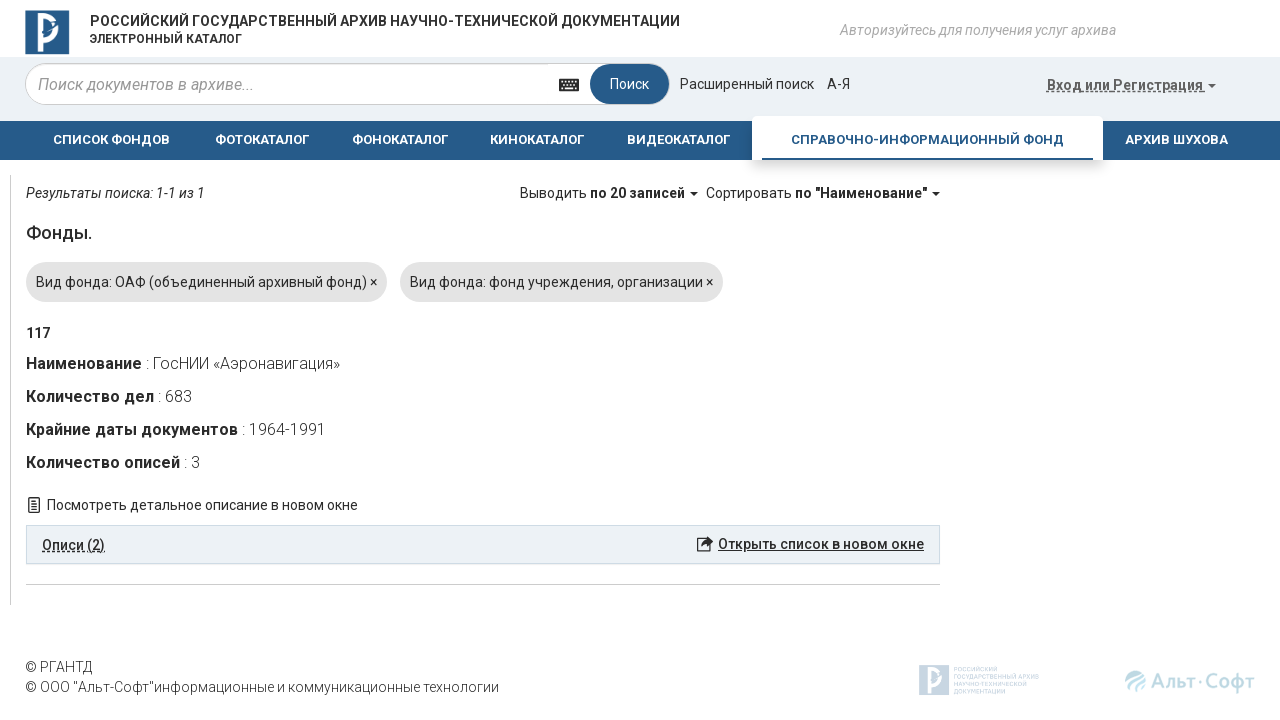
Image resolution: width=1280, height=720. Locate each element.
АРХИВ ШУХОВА (1176, 139)
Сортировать (823, 193)
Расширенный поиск (747, 84)
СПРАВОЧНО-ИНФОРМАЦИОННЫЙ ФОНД (927, 139)
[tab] (483, 545)
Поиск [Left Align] (629, 84)
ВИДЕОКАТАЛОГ (678, 139)
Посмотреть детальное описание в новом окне (202, 505)
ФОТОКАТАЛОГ (262, 139)
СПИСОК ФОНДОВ (111, 139)
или (1131, 85)
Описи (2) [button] (73, 545)
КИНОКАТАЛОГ (537, 139)
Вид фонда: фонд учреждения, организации (561, 282)
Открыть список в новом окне (821, 544)
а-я (838, 84)
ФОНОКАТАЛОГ (400, 139)
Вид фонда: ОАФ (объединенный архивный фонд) (206, 282)
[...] (287, 84)
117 (38, 333)
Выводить (610, 193)
